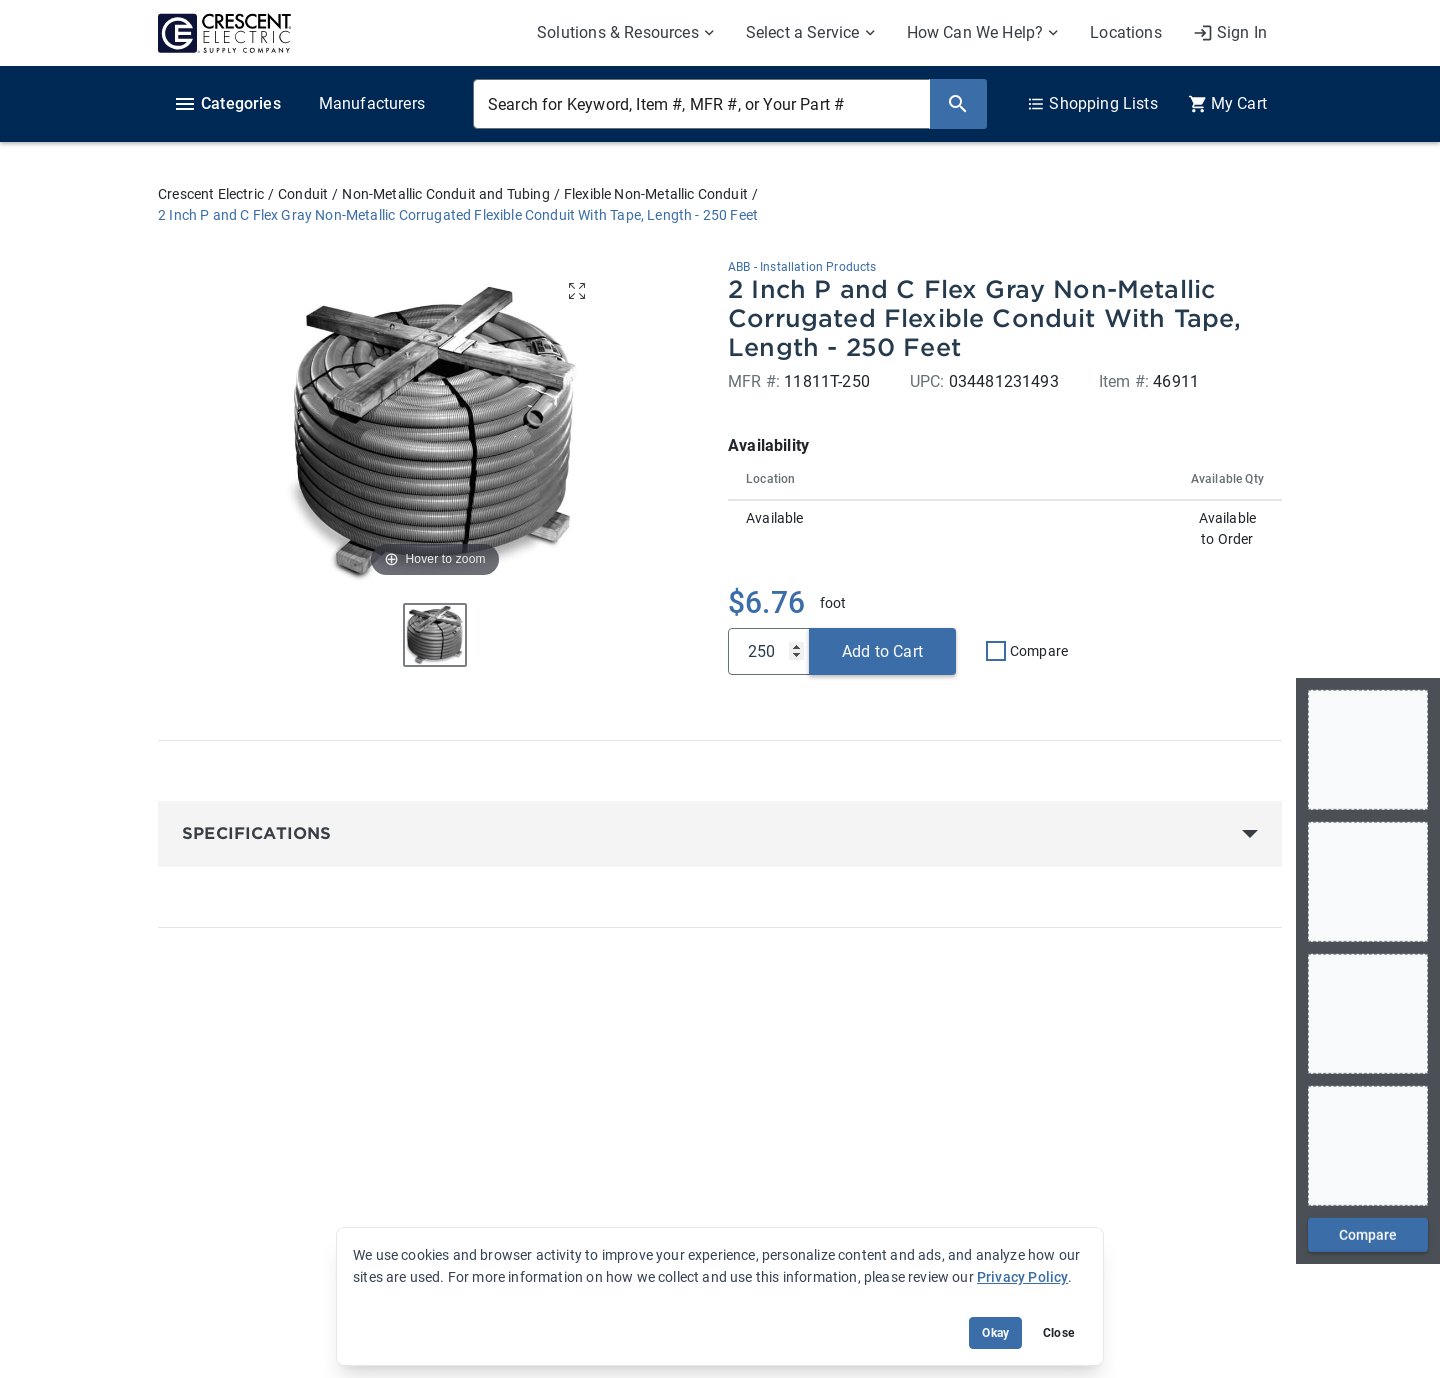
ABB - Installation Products (802, 267)
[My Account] (1230, 33)
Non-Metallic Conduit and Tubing (445, 194)
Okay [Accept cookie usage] (995, 1333)
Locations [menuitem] (1126, 32)
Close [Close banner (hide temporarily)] (1058, 1333)
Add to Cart (882, 651)
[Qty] (769, 651)
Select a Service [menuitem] (803, 32)
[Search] (958, 104)
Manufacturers (372, 103)
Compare (1039, 651)
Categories (227, 104)
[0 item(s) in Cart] (1227, 104)
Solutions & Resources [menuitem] (618, 32)
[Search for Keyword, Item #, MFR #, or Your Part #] (701, 104)
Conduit (303, 194)
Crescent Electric (211, 194)
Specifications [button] (256, 833)
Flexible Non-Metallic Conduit (656, 194)
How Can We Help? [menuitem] (975, 32)
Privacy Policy (1022, 1277)
